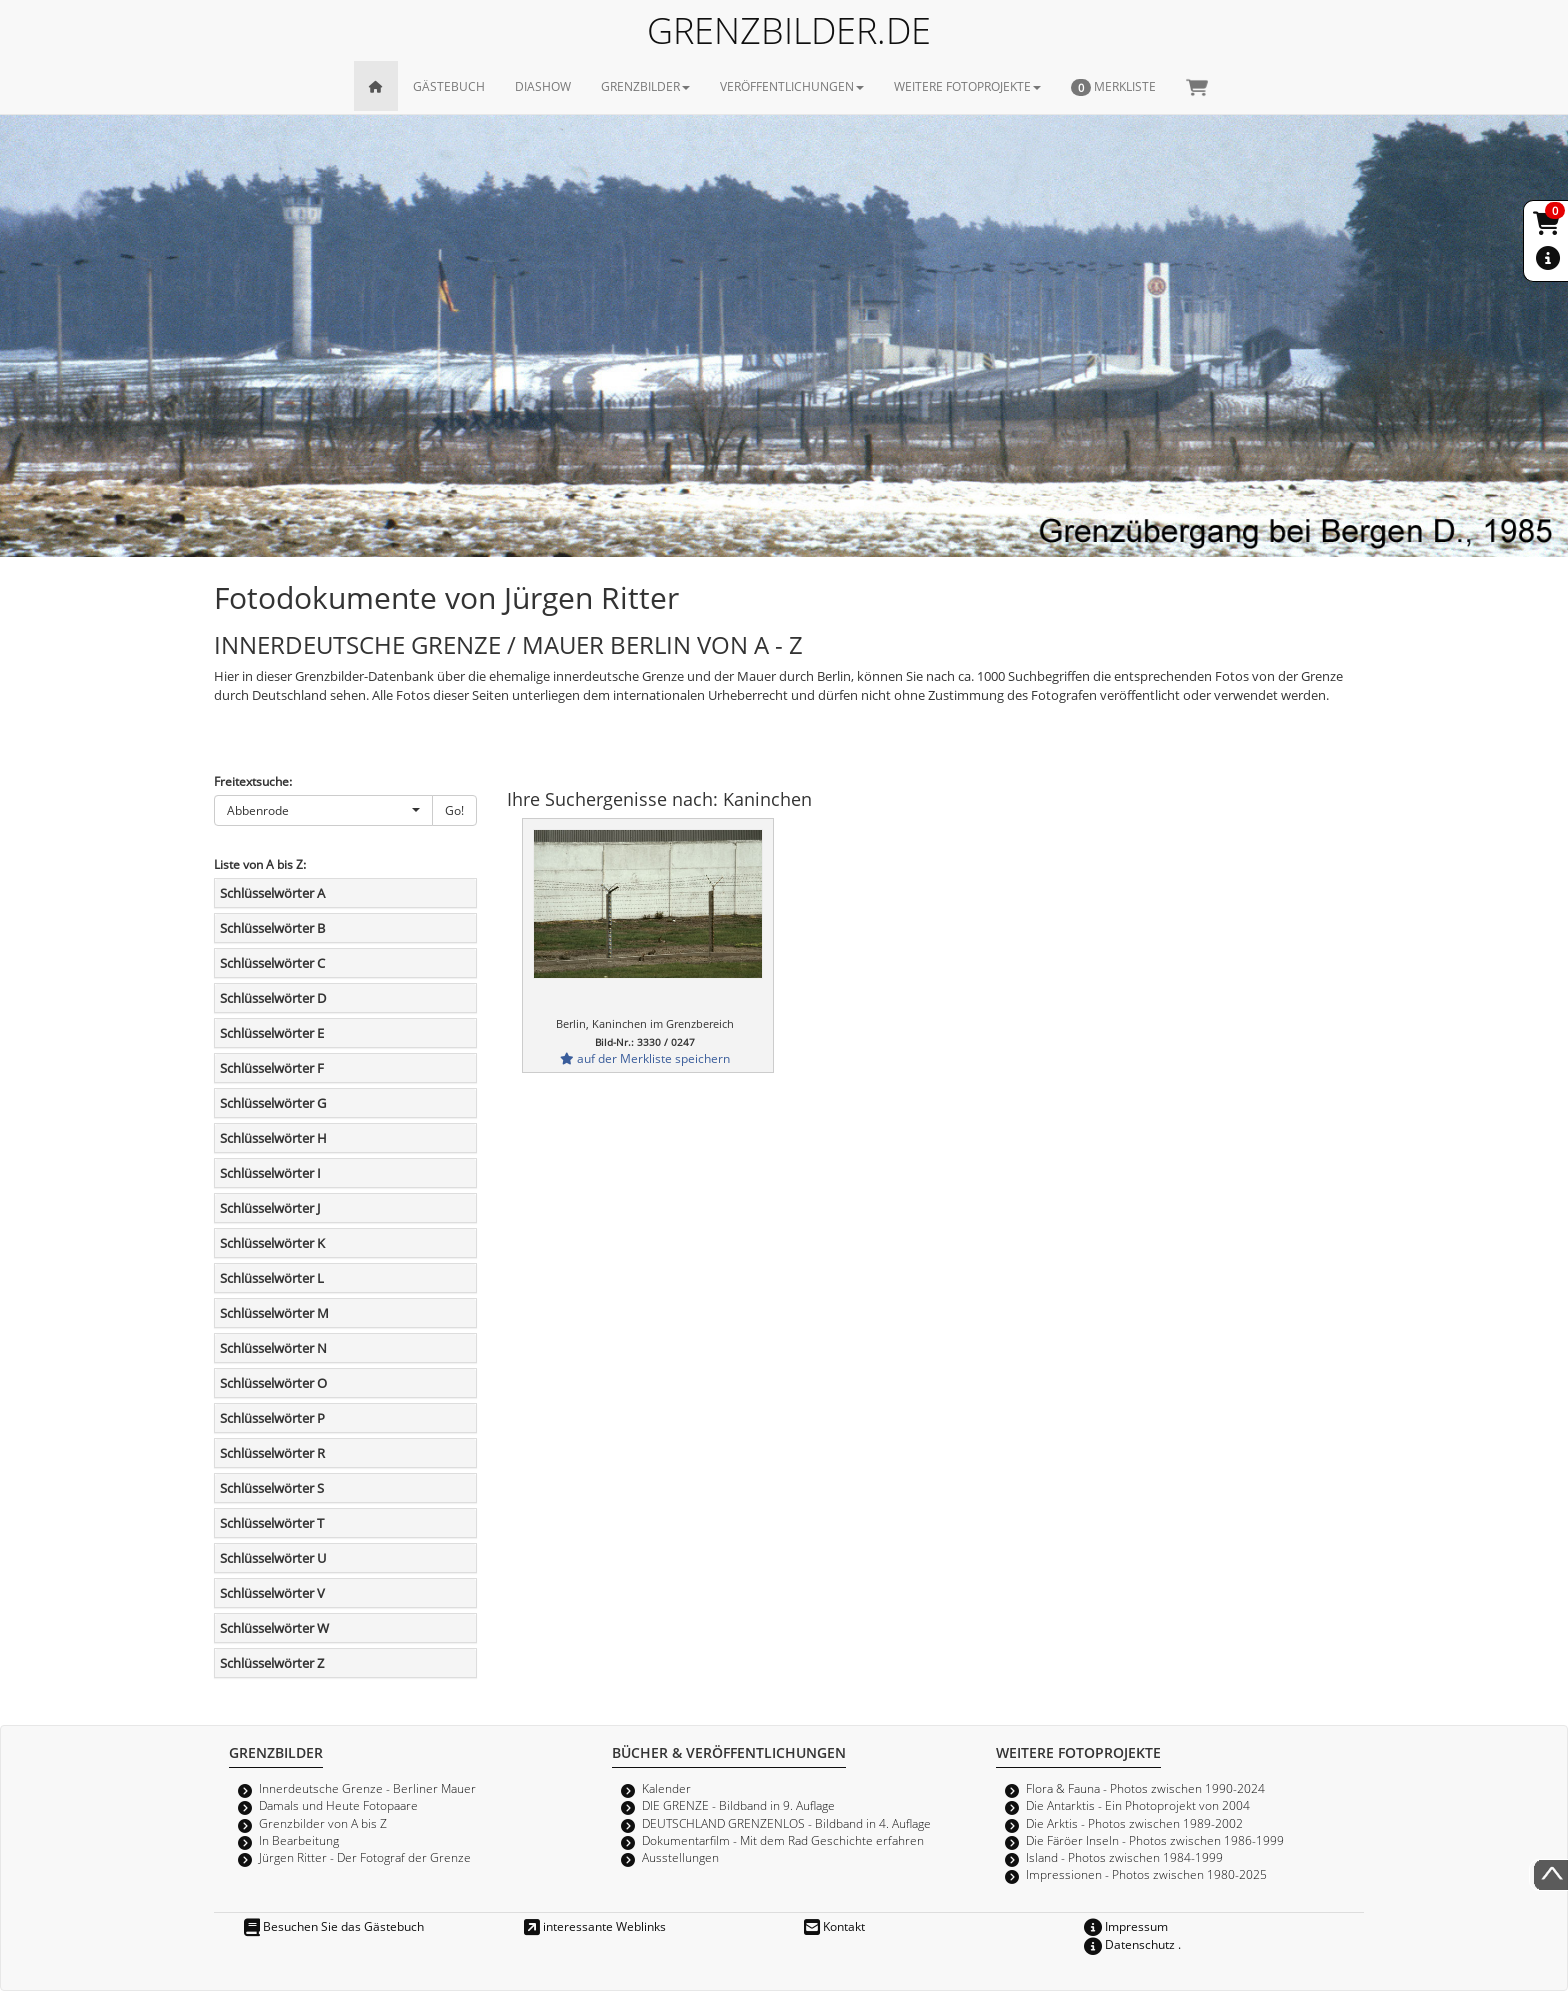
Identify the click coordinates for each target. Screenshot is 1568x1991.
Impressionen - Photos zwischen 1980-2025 (1146, 1874)
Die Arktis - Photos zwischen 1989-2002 (1134, 1823)
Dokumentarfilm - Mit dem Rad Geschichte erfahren (783, 1840)
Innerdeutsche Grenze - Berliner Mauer (367, 1788)
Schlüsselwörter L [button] (272, 1278)
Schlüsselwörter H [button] (273, 1138)
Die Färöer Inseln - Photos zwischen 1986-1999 (1155, 1840)
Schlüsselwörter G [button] (273, 1103)
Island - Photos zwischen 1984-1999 (1124, 1857)
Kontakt (834, 1926)
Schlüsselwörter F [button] (272, 1068)
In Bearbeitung (299, 1840)
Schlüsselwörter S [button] (272, 1488)
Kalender (666, 1788)
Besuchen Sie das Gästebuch (334, 1926)
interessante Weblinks (595, 1926)
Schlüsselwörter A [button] (272, 893)
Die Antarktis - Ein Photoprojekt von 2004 (1138, 1805)
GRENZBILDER (645, 86)
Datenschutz (1129, 1944)
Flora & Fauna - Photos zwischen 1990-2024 (1145, 1788)
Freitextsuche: (253, 781)
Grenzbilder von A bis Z (323, 1823)
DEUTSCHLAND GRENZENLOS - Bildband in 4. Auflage (786, 1823)
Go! (454, 810)
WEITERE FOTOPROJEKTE (967, 86)
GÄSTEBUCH (449, 86)
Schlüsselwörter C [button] (272, 963)
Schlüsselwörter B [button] (272, 928)
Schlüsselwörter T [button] (272, 1523)
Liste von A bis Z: (260, 864)
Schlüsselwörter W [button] (274, 1628)
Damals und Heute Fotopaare (338, 1805)
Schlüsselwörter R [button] (272, 1453)
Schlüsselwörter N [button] (273, 1348)
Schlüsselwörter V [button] (272, 1593)
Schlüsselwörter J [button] (270, 1208)
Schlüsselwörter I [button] (270, 1173)
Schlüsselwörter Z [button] (272, 1663)
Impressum (1126, 1926)
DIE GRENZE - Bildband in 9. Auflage (738, 1805)
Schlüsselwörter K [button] (272, 1243)
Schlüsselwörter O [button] (273, 1383)
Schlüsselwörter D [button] (273, 998)
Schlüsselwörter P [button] (272, 1418)
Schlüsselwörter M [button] (274, 1313)
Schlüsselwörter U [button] (273, 1558)
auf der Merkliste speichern (645, 1058)
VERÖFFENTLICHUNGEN (792, 86)
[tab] (345, 893)
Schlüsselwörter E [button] (272, 1033)
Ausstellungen (680, 1857)
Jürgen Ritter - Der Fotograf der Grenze (365, 1857)
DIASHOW (543, 86)
